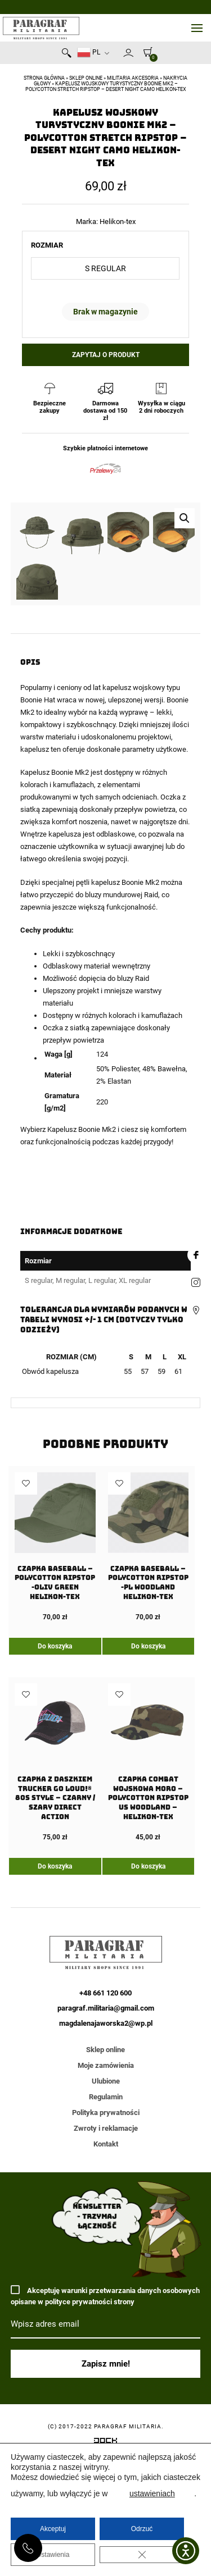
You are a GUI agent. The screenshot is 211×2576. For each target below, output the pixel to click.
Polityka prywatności (106, 2290)
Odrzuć (142, 2529)
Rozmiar (47, 245)
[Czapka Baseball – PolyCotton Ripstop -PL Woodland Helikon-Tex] (148, 1724)
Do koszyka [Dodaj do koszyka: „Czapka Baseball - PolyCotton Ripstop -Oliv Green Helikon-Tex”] (55, 1824)
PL (88, 52)
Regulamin (106, 2275)
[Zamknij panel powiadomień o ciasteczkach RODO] (142, 2554)
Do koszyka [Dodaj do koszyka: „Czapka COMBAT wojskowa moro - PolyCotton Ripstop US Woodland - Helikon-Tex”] (148, 2044)
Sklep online (85, 78)
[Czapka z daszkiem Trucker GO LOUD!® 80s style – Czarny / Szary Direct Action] (55, 1939)
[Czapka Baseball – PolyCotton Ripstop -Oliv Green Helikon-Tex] (55, 1724)
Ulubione (106, 2259)
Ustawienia (53, 2555)
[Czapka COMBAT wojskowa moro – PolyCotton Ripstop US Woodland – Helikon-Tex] (148, 1939)
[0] (145, 52)
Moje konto (128, 53)
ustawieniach (152, 2493)
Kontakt (105, 2322)
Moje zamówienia (106, 2243)
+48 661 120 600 (28, 2548)
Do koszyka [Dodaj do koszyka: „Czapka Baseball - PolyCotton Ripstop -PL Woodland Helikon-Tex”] (148, 1824)
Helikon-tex (118, 221)
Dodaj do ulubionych (26, 1661)
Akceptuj (53, 2529)
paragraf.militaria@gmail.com (105, 2186)
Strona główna (44, 78)
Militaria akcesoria (133, 78)
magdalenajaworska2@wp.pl (105, 2201)
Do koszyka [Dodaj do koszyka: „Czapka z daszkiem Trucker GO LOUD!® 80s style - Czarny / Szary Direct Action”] (55, 2044)
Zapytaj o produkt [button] (106, 355)
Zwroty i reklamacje (106, 2306)
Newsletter (118, 55)
